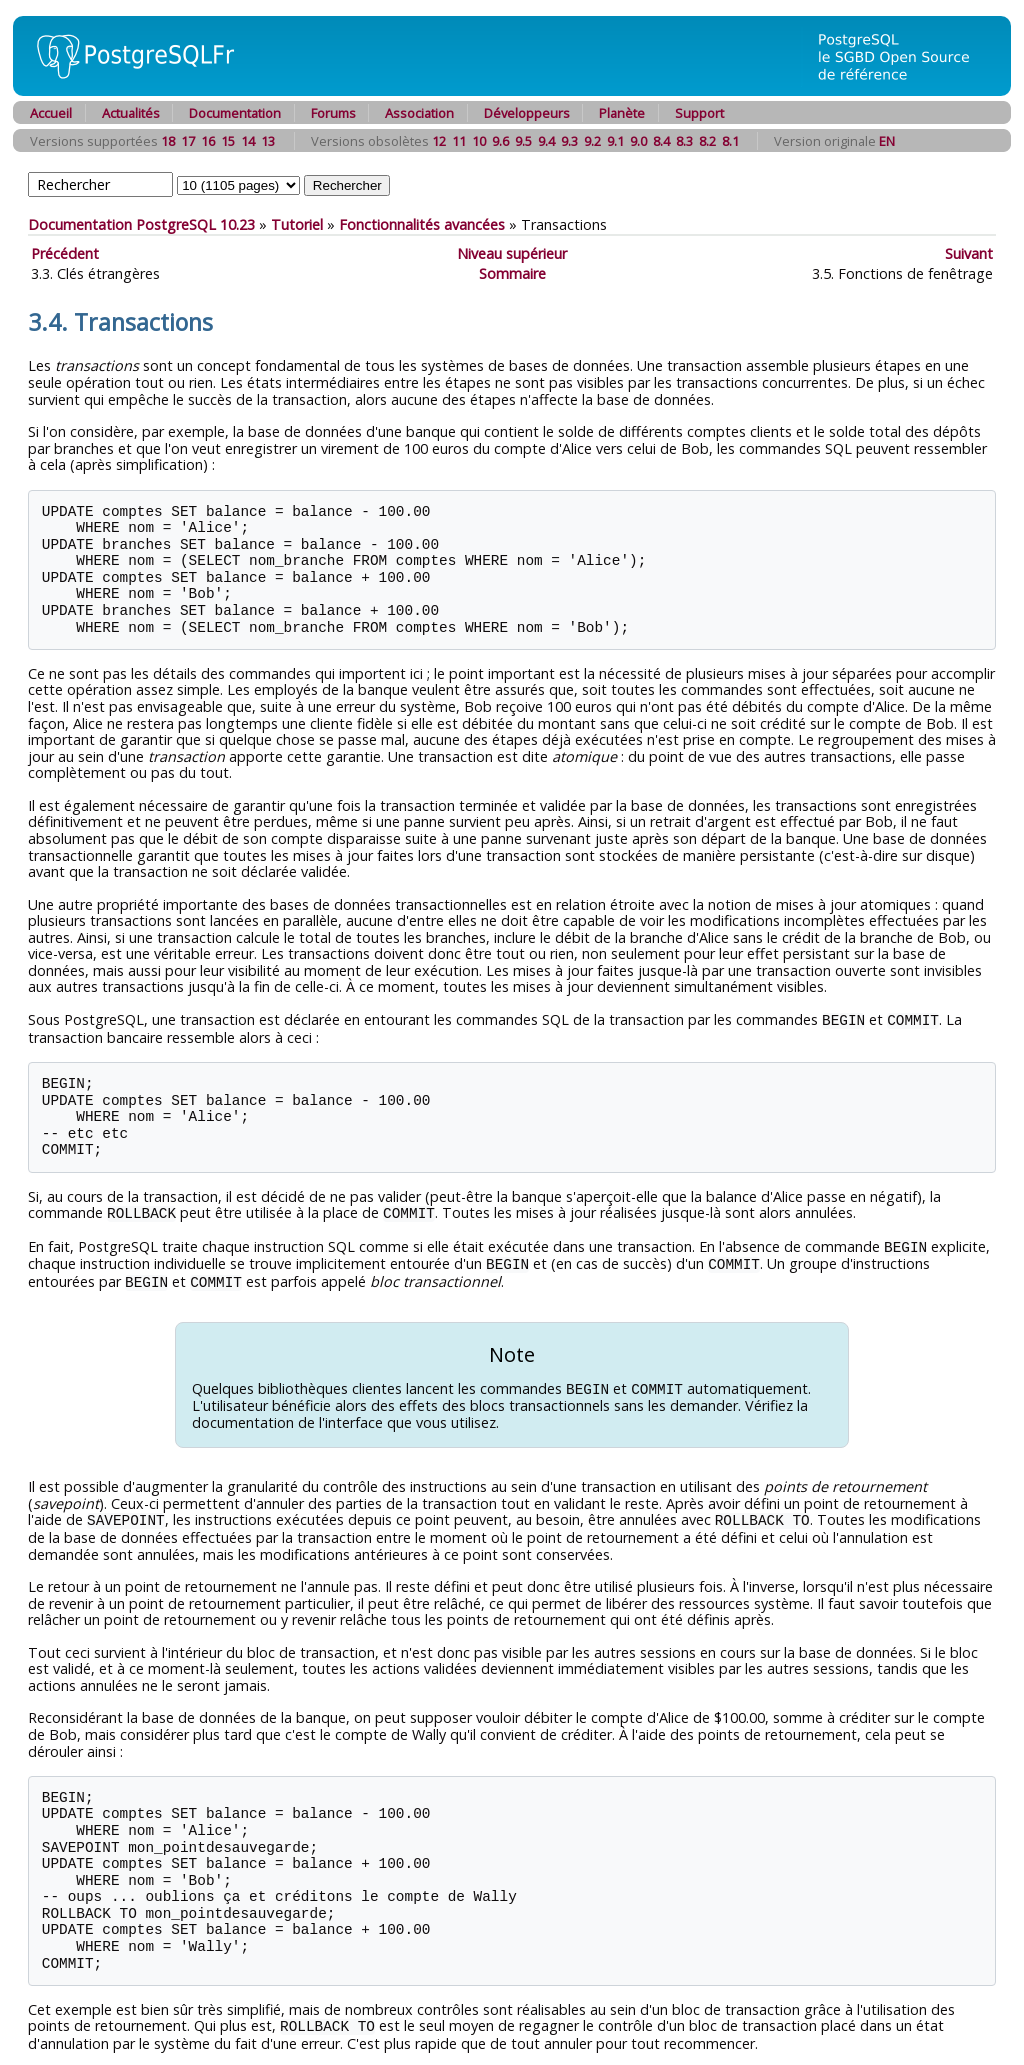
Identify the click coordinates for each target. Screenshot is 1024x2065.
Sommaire (512, 273)
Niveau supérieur (512, 253)
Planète (622, 113)
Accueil (51, 113)
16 (208, 141)
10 (479, 141)
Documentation (235, 113)
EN (887, 141)
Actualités (131, 113)
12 (439, 141)
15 (228, 141)
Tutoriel (297, 224)
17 (188, 141)
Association (419, 113)
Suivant (969, 253)
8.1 (730, 141)
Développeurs (527, 113)
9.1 (615, 141)
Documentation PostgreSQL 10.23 (141, 224)
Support (699, 113)
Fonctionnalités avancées (422, 224)
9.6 (500, 141)
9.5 (523, 141)
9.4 (546, 141)
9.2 (592, 141)
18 (168, 141)
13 (268, 141)
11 (459, 141)
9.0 (638, 141)
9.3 (569, 141)
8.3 (684, 141)
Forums (333, 113)
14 (248, 141)
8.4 (661, 141)
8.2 (707, 141)
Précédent (65, 253)
